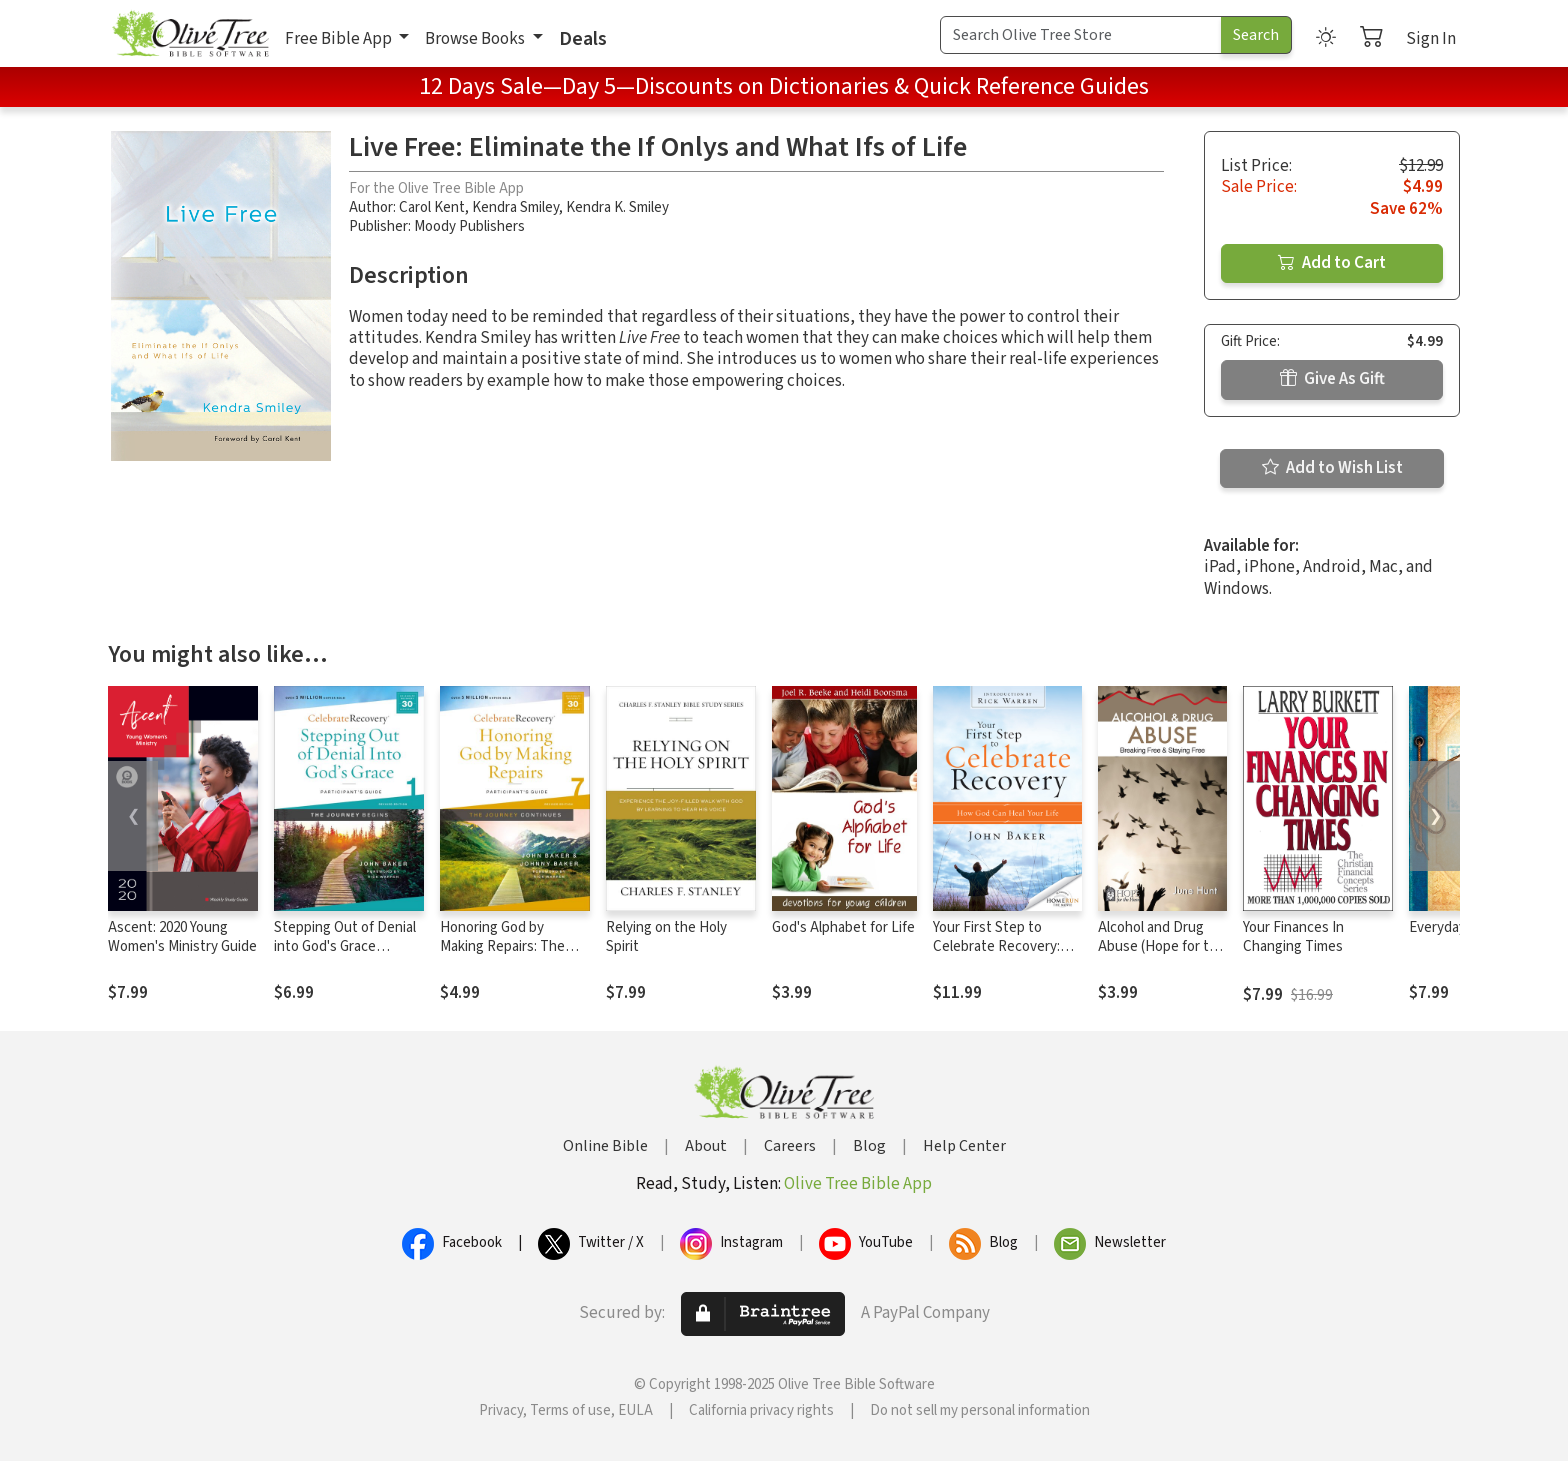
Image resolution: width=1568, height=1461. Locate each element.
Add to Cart (1332, 263)
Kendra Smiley (515, 207)
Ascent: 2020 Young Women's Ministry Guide (182, 937)
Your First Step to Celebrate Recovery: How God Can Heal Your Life (1005, 956)
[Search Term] (1081, 35)
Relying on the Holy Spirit (666, 937)
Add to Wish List (1332, 468)
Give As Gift (1332, 379)
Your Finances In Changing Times (1293, 937)
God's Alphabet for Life (843, 927)
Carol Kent (432, 207)
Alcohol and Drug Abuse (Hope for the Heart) (1161, 946)
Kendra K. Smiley (617, 207)
